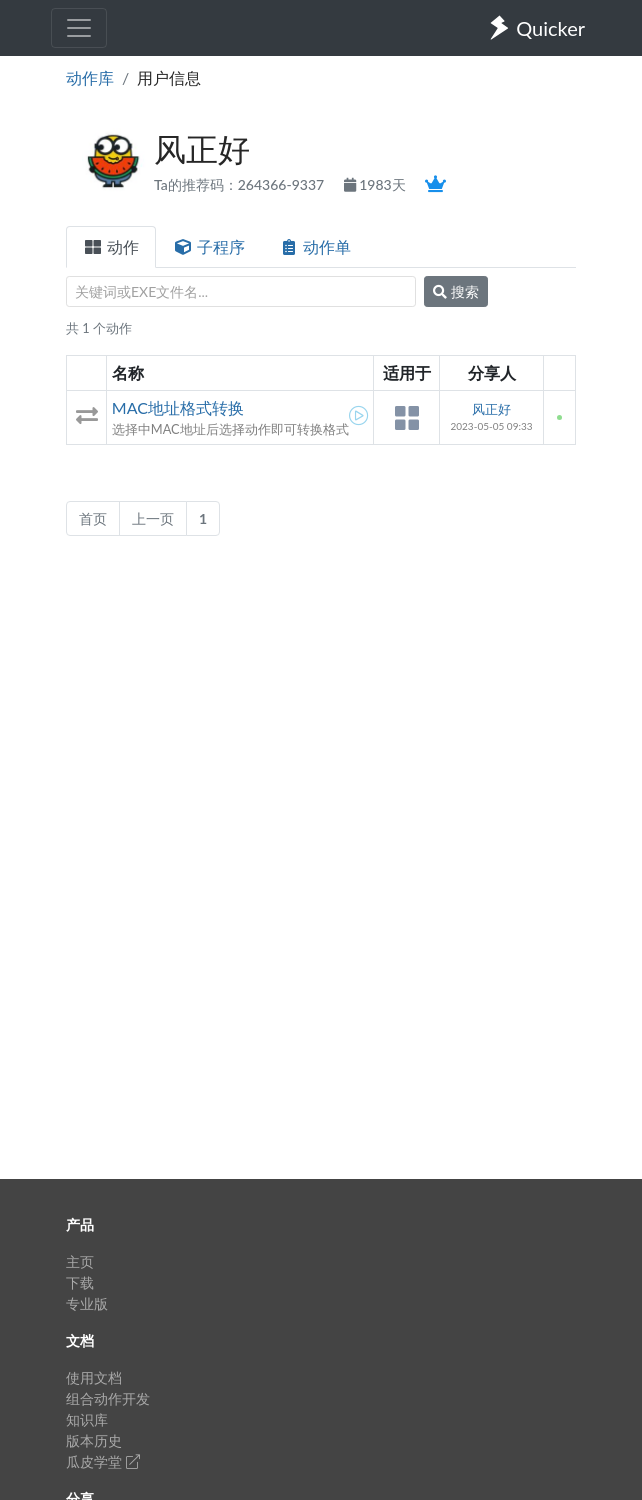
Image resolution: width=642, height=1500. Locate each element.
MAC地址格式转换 (178, 407)
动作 (111, 246)
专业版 (87, 1303)
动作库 (90, 77)
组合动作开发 (108, 1398)
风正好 (491, 409)
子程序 (209, 246)
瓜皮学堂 (103, 1461)
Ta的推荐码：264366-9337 (241, 184)
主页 (80, 1261)
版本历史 (94, 1440)
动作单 (315, 246)
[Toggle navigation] (79, 28)
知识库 (87, 1419)
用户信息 (169, 77)
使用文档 (94, 1377)
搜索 (456, 291)
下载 (80, 1282)
